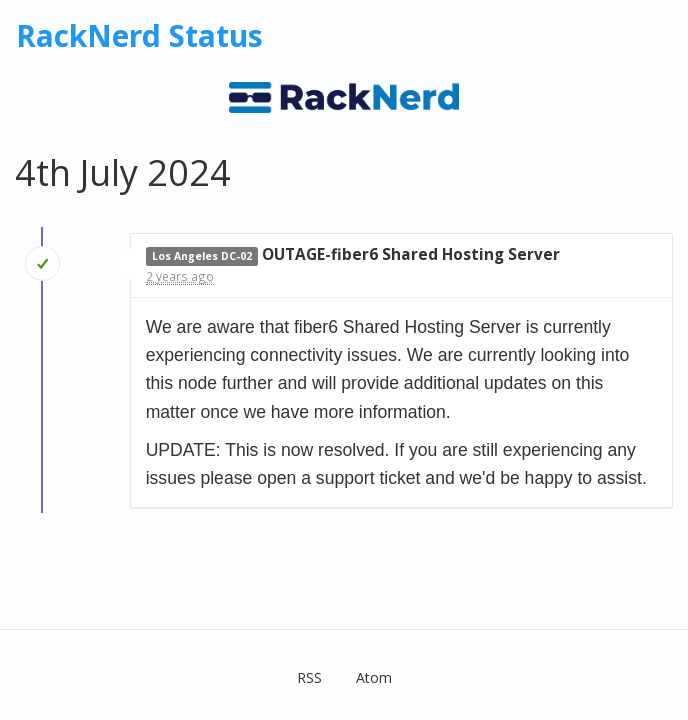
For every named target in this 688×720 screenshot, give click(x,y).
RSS (309, 677)
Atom (374, 677)
